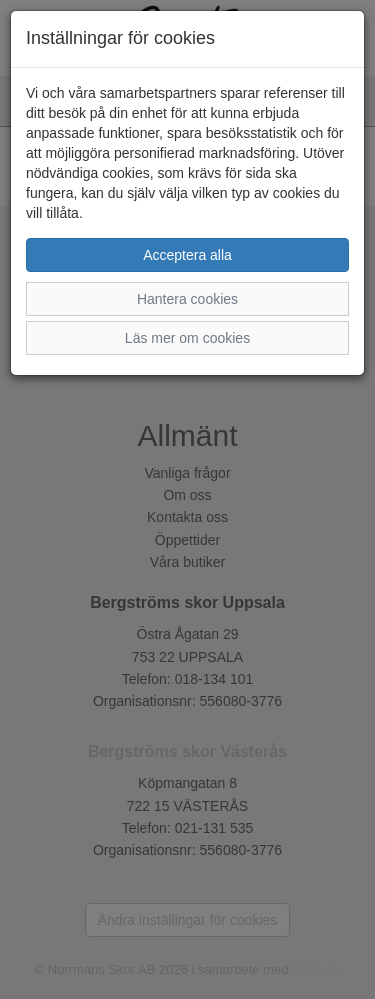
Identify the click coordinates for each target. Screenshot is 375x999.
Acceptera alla (187, 255)
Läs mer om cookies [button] (187, 338)
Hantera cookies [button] (187, 299)
